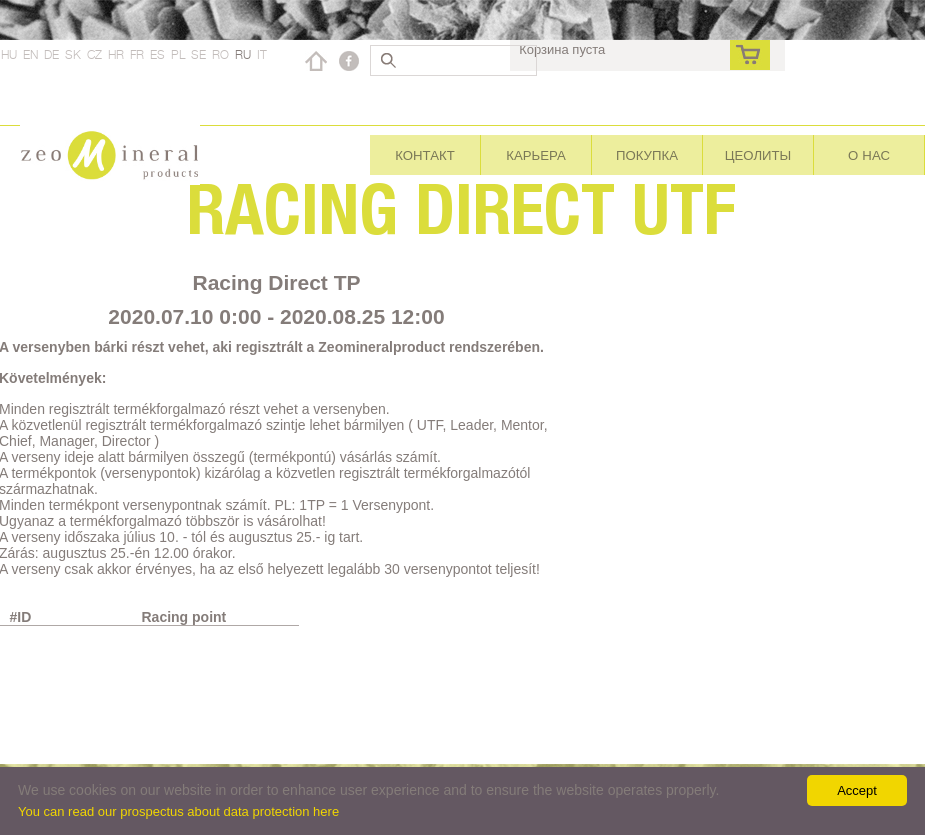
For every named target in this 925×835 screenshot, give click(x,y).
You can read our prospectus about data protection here (178, 811)
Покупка (647, 155)
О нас (869, 155)
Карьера (535, 155)
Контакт (424, 155)
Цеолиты (758, 155)
